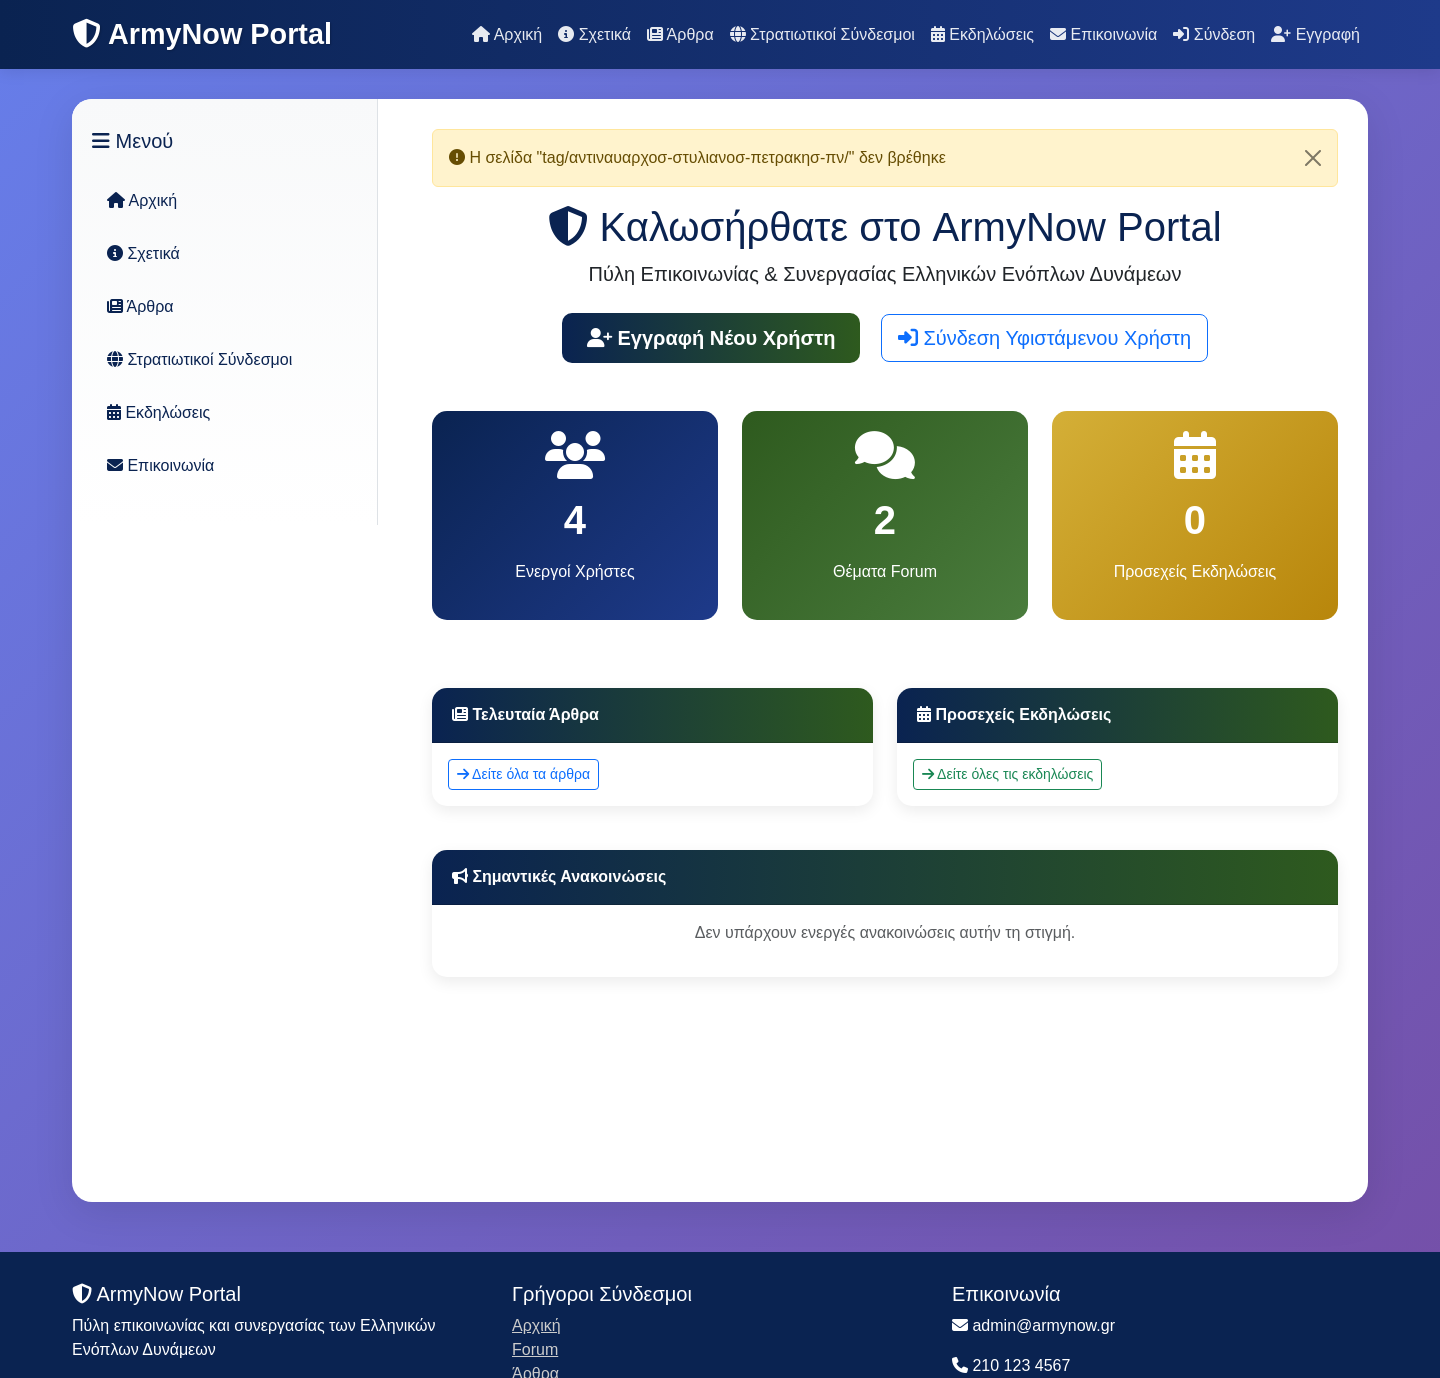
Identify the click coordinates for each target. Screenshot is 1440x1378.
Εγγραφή (1315, 34)
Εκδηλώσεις (982, 34)
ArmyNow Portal (202, 34)
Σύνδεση (1214, 34)
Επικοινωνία (1103, 34)
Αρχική (507, 34)
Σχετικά (594, 34)
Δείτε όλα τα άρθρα (523, 774)
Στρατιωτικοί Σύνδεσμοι (822, 34)
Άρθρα (680, 34)
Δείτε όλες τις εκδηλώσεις (1007, 774)
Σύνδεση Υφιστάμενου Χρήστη (1044, 338)
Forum (535, 1349)
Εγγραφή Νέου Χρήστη (711, 338)
